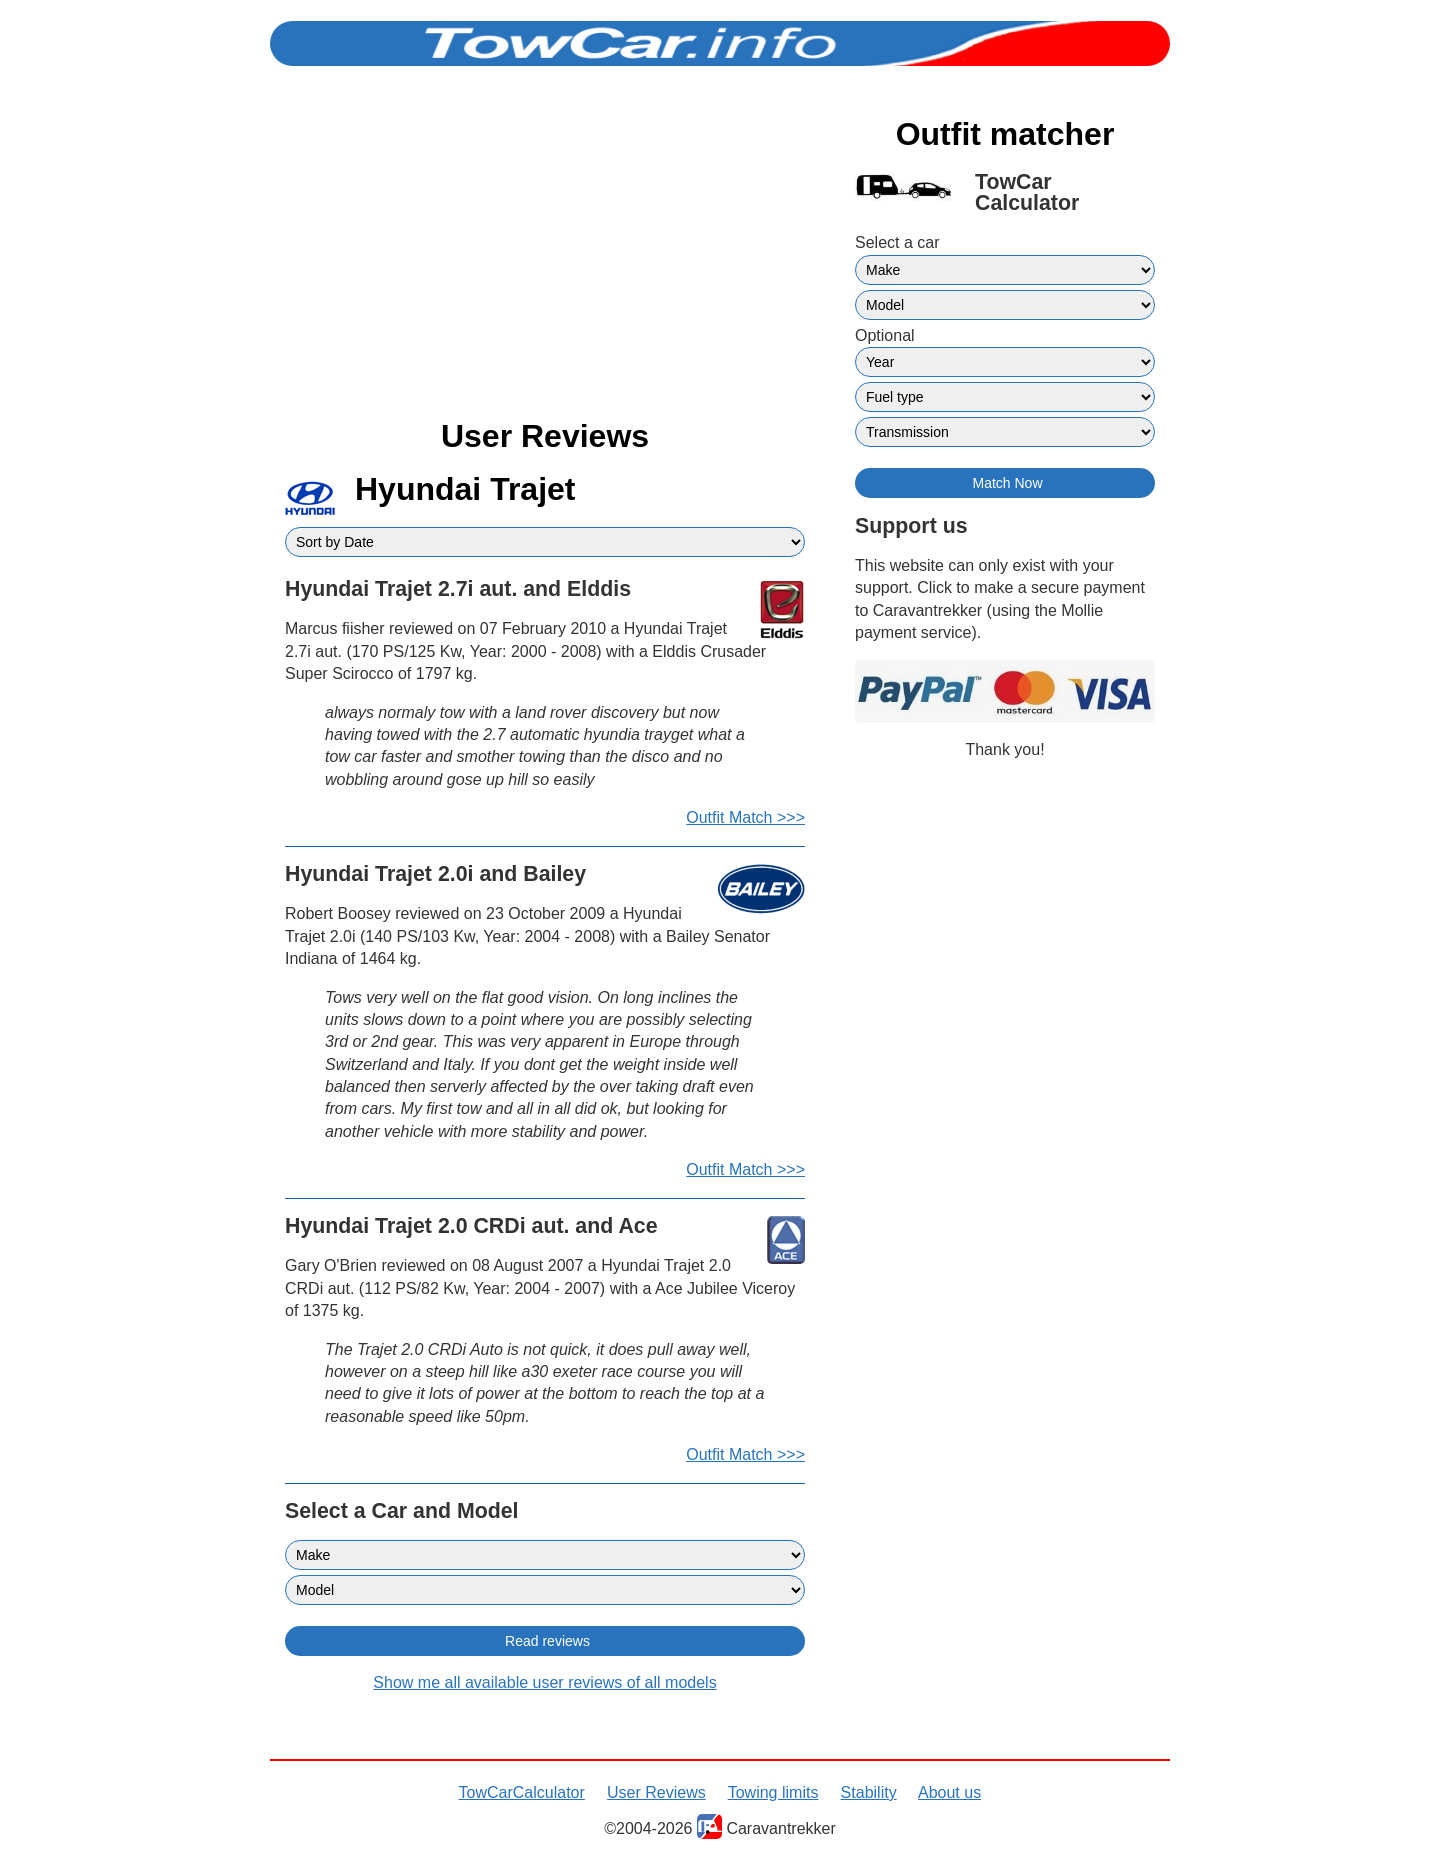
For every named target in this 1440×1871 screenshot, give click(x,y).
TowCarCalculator (522, 1792)
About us (949, 1792)
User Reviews (656, 1792)
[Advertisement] (545, 258)
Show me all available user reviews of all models (544, 1682)
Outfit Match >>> (745, 817)
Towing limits (773, 1792)
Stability (869, 1792)
